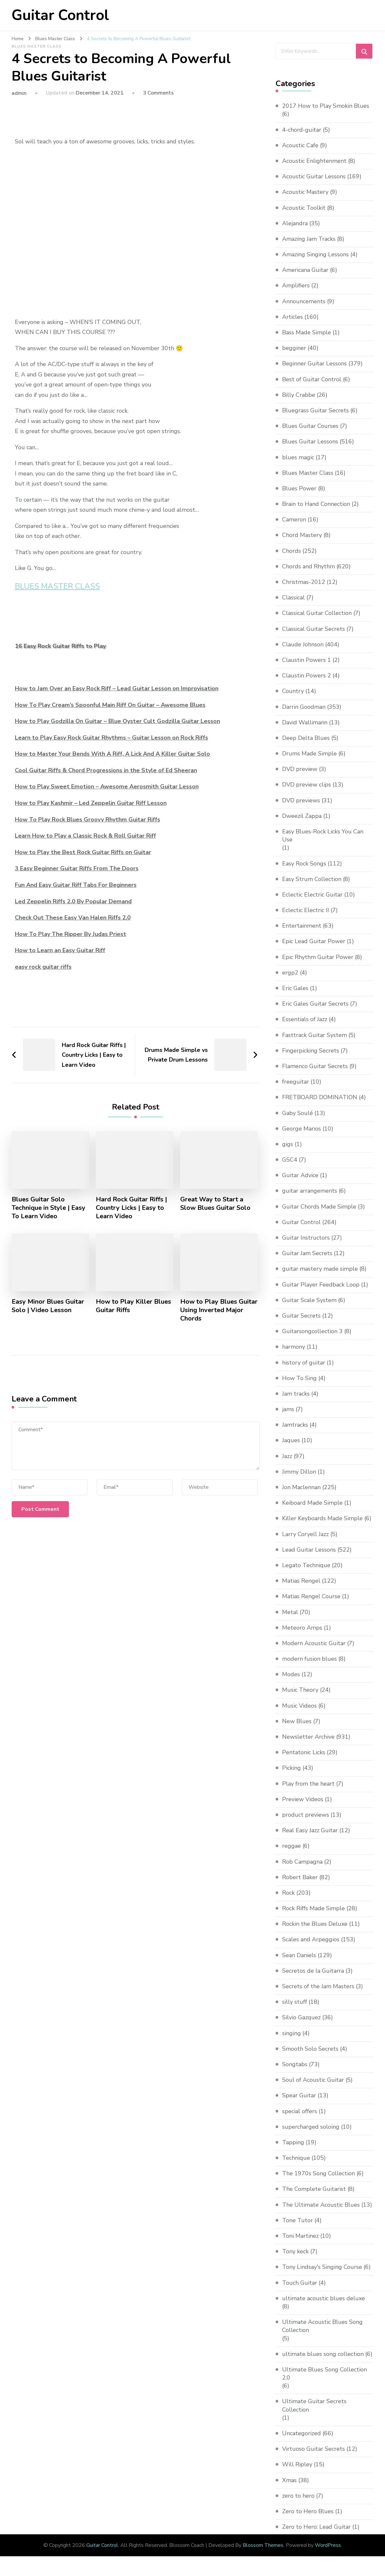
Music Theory (300, 1690)
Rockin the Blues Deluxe (314, 1924)
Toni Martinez (300, 2236)
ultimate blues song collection (323, 2354)
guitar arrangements (309, 1191)
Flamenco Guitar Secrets (315, 1066)
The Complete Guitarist (314, 2189)
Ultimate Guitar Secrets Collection (314, 2406)
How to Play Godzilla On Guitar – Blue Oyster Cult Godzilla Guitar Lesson (117, 721)
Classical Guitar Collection (317, 613)
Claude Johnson (303, 644)
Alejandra (295, 223)
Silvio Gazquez (301, 2017)
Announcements (303, 301)
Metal (290, 1612)
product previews (305, 1815)
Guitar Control (60, 15)
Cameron (294, 519)
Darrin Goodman (303, 707)
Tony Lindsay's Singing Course (322, 2267)
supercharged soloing (310, 2127)
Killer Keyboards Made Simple (322, 1518)
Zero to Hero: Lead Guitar (316, 2527)
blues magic (298, 457)
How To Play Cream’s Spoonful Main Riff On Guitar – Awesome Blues (110, 705)
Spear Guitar (299, 2095)
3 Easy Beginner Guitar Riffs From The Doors (76, 868)
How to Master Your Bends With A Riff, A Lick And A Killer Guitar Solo (112, 754)
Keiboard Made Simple (312, 1503)
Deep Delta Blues (306, 738)
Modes (291, 1674)
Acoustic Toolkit (303, 208)
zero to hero (298, 2496)
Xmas (289, 2480)
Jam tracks (296, 1394)
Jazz (287, 1456)
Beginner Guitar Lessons (314, 363)
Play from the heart (308, 1784)
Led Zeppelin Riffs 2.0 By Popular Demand (73, 901)
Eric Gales (295, 988)
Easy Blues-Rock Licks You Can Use (322, 835)
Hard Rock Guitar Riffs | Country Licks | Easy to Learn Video (131, 1208)
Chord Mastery (302, 535)
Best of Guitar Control (311, 379)
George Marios (301, 1128)
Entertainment (301, 926)
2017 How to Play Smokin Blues (325, 106)
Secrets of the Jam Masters (318, 1986)
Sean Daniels (299, 1955)
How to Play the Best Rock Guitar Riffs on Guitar (83, 852)
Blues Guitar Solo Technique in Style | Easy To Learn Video (48, 1208)
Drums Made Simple (309, 753)
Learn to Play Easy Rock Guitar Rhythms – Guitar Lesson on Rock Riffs (111, 738)
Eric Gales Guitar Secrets (315, 1004)
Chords (291, 551)
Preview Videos (302, 1799)
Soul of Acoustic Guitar (313, 2080)
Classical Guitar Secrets (313, 629)
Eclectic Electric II (305, 910)
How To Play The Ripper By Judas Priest (70, 934)
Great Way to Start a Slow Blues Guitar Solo (215, 1203)
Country (293, 691)
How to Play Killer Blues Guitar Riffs (133, 1306)
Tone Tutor (297, 2220)
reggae (291, 1846)
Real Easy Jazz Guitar (310, 1830)
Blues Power (299, 488)
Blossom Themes (263, 2545)
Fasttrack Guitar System (314, 1035)
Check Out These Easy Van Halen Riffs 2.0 (73, 917)
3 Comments (158, 92)
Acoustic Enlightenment (314, 161)
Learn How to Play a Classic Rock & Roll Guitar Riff (85, 836)
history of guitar (303, 1362)
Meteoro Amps (302, 1628)
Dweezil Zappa (302, 816)
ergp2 (290, 972)
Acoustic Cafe (300, 145)
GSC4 (289, 1160)
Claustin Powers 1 (306, 660)
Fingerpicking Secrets (310, 1050)
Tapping (293, 2142)
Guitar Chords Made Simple (319, 1206)
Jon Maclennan (301, 1487)
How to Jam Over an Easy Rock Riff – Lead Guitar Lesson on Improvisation (116, 688)
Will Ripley (297, 2464)
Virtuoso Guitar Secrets (313, 2449)
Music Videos (299, 1706)
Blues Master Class (36, 46)
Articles (292, 317)
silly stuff (294, 2002)
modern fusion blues (309, 1659)
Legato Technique (306, 1565)
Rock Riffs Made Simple (313, 1908)
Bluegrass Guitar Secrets (315, 410)
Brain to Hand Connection (316, 504)
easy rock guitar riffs (43, 967)
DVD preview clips (306, 784)
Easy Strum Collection (311, 879)
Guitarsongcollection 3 (312, 1331)
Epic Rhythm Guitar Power (317, 957)
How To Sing (299, 1378)
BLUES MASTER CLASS (57, 586)
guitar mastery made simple (320, 1269)
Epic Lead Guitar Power (313, 941)
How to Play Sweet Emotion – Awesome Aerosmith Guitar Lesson (107, 786)
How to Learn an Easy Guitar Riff (60, 950)
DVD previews (301, 800)
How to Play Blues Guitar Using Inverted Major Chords (219, 1310)
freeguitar (295, 1082)
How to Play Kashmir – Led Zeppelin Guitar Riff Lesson (91, 803)
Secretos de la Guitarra (313, 1971)
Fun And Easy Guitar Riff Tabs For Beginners (76, 885)
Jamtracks (295, 1425)
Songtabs (294, 2064)
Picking (291, 1768)
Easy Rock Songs (304, 863)
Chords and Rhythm (308, 566)
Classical (293, 597)
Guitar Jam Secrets (307, 1253)
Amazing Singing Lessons (315, 254)
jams (288, 1409)
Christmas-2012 (303, 582)
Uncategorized (301, 2433)
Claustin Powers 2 (306, 675)
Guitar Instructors (306, 1238)
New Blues (297, 1721)
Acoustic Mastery (305, 192)
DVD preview (299, 769)
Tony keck (295, 2251)
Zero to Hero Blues (308, 2511)
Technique (296, 2158)
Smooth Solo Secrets (310, 2049)
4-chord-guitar (301, 130)
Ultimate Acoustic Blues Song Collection (322, 2326)
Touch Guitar (299, 2283)
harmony (293, 1347)
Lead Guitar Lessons (309, 1550)
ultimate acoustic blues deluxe (323, 2298)
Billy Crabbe (298, 395)
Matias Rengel (301, 1581)
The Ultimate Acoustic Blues (321, 2205)
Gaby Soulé (297, 1113)
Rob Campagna (302, 1862)
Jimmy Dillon (299, 1472)
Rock (288, 1893)
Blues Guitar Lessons (310, 441)
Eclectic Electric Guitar (312, 894)
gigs (287, 1144)
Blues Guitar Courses (310, 426)
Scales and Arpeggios (310, 1940)
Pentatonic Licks (303, 1752)
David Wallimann (304, 722)
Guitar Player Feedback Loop (320, 1284)
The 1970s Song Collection (318, 2173)
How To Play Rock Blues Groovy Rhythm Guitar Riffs (87, 819)
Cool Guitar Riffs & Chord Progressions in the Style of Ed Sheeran (106, 770)
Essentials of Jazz (304, 1019)
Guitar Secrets (301, 1316)
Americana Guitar (305, 270)
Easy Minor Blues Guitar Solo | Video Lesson (48, 1306)
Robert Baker (300, 1877)
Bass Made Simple (306, 332)
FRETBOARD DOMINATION (319, 1097)
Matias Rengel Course (311, 1596)
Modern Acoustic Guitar (314, 1643)
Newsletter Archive (308, 1737)
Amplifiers (296, 285)
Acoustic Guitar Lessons (314, 176)
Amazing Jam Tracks (309, 239)
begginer (294, 348)
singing (291, 2033)
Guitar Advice (300, 1175)
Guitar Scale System (309, 1300)
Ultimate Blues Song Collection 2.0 (324, 2373)
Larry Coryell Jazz (305, 1534)
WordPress (328, 2545)
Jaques (291, 1440)
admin (19, 93)
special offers (299, 2111)
